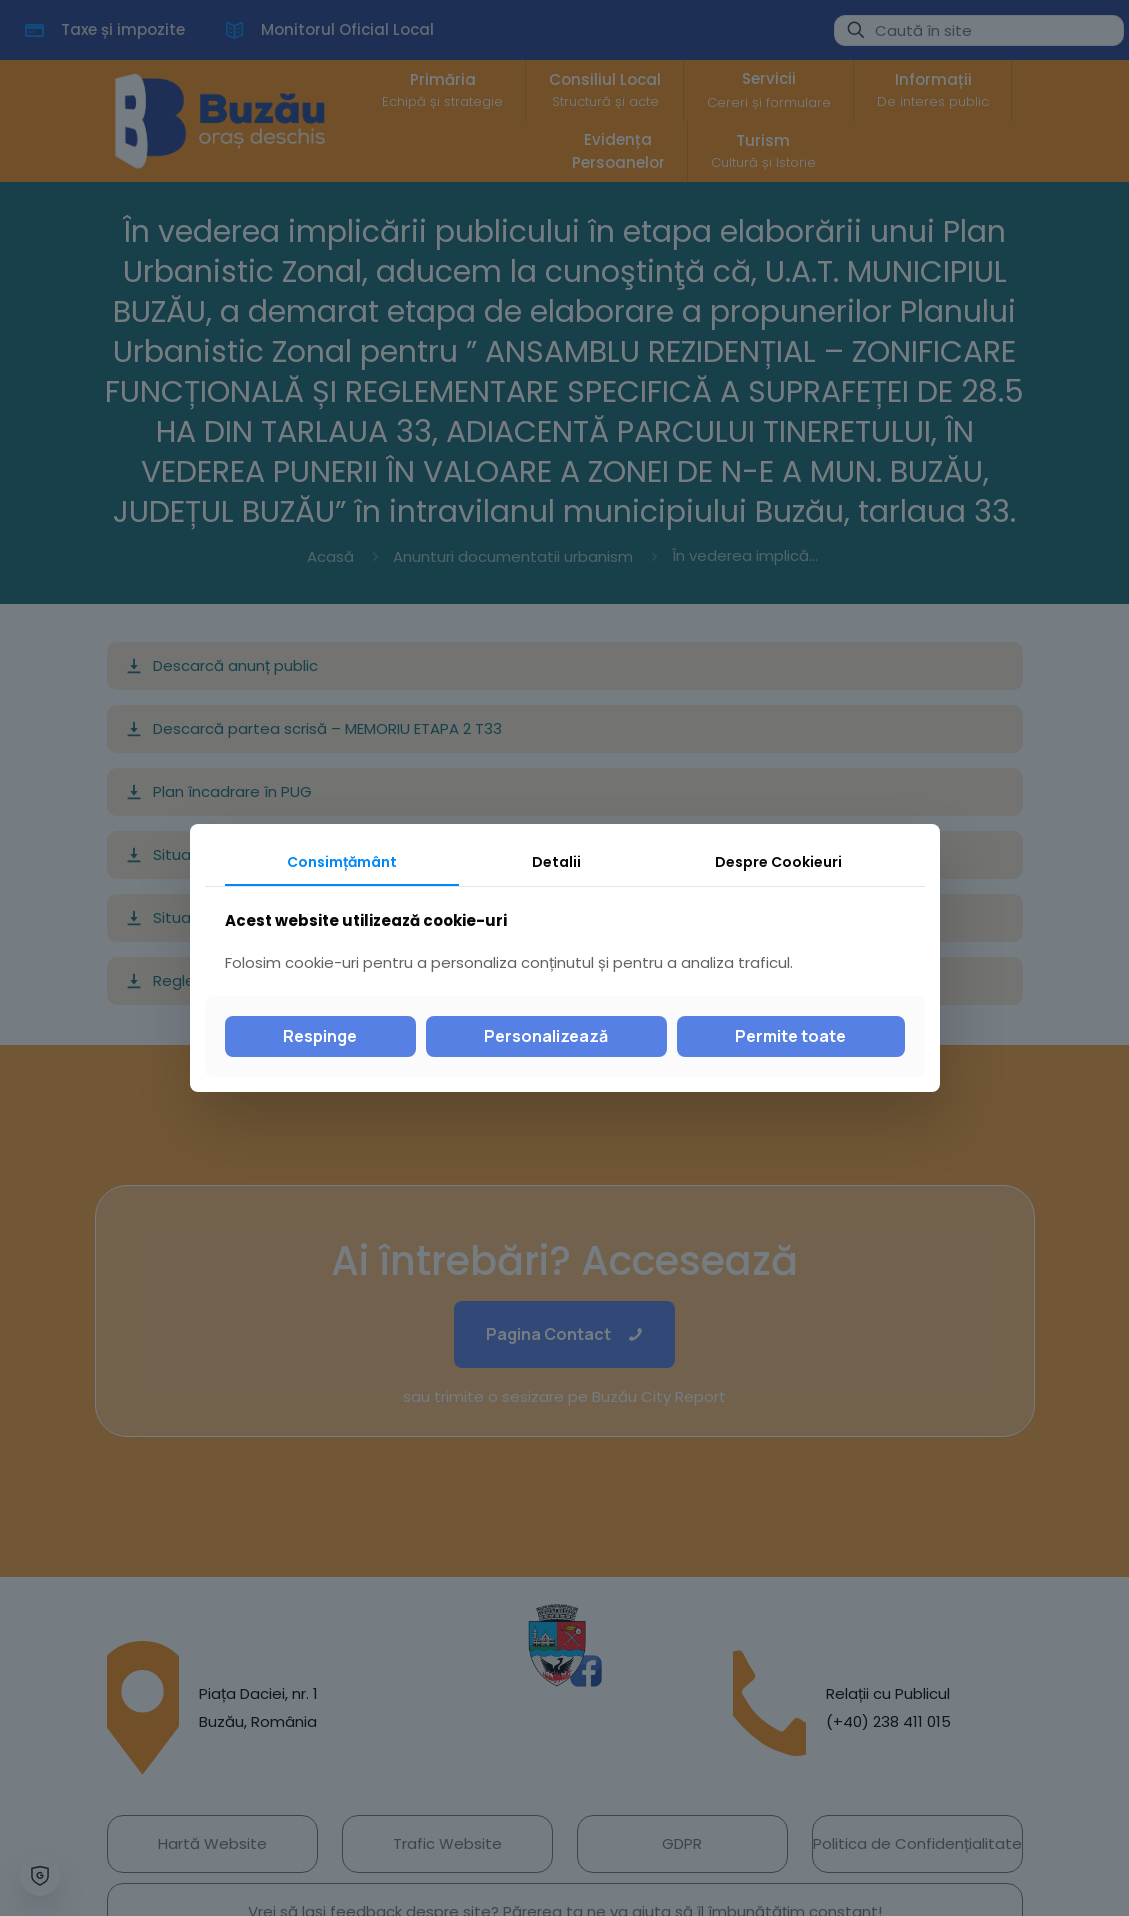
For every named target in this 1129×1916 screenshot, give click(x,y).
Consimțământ (342, 862)
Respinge (320, 1036)
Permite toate (790, 1036)
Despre (778, 862)
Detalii (556, 862)
